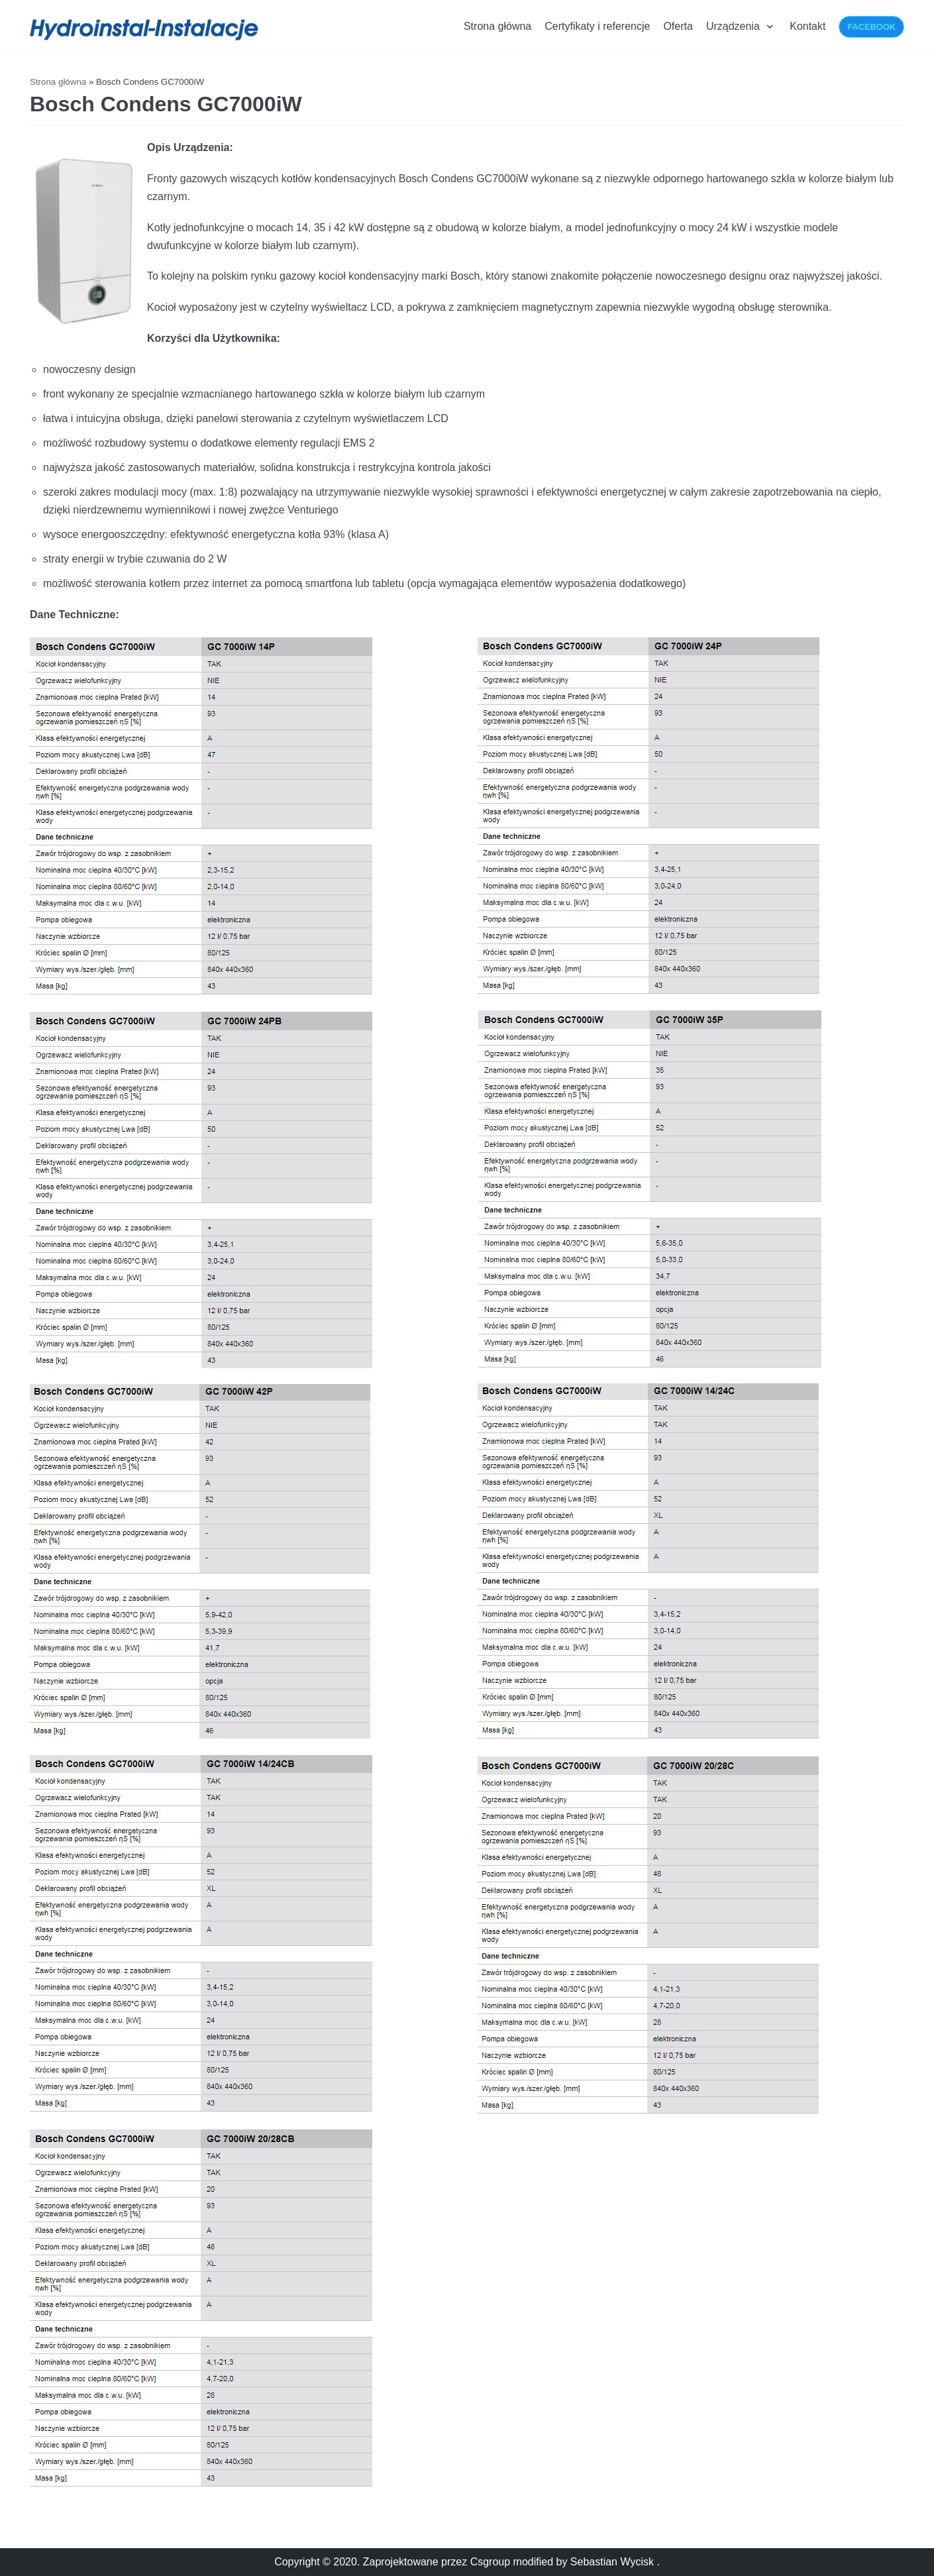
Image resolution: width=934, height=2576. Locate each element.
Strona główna (497, 26)
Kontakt (807, 26)
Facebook (871, 27)
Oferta (677, 26)
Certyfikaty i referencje (597, 26)
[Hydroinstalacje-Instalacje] (146, 30)
